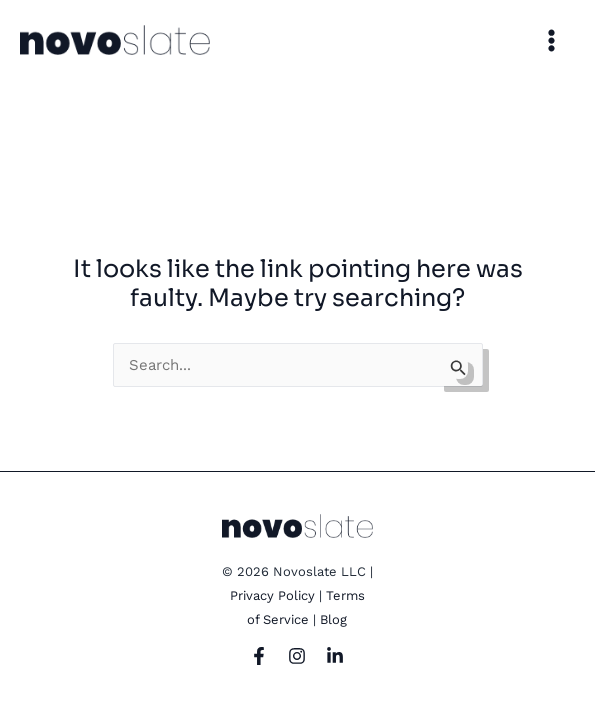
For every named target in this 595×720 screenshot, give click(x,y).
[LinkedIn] (335, 656)
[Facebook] (259, 656)
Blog (333, 619)
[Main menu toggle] (552, 40)
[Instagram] (297, 656)
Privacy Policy (272, 595)
